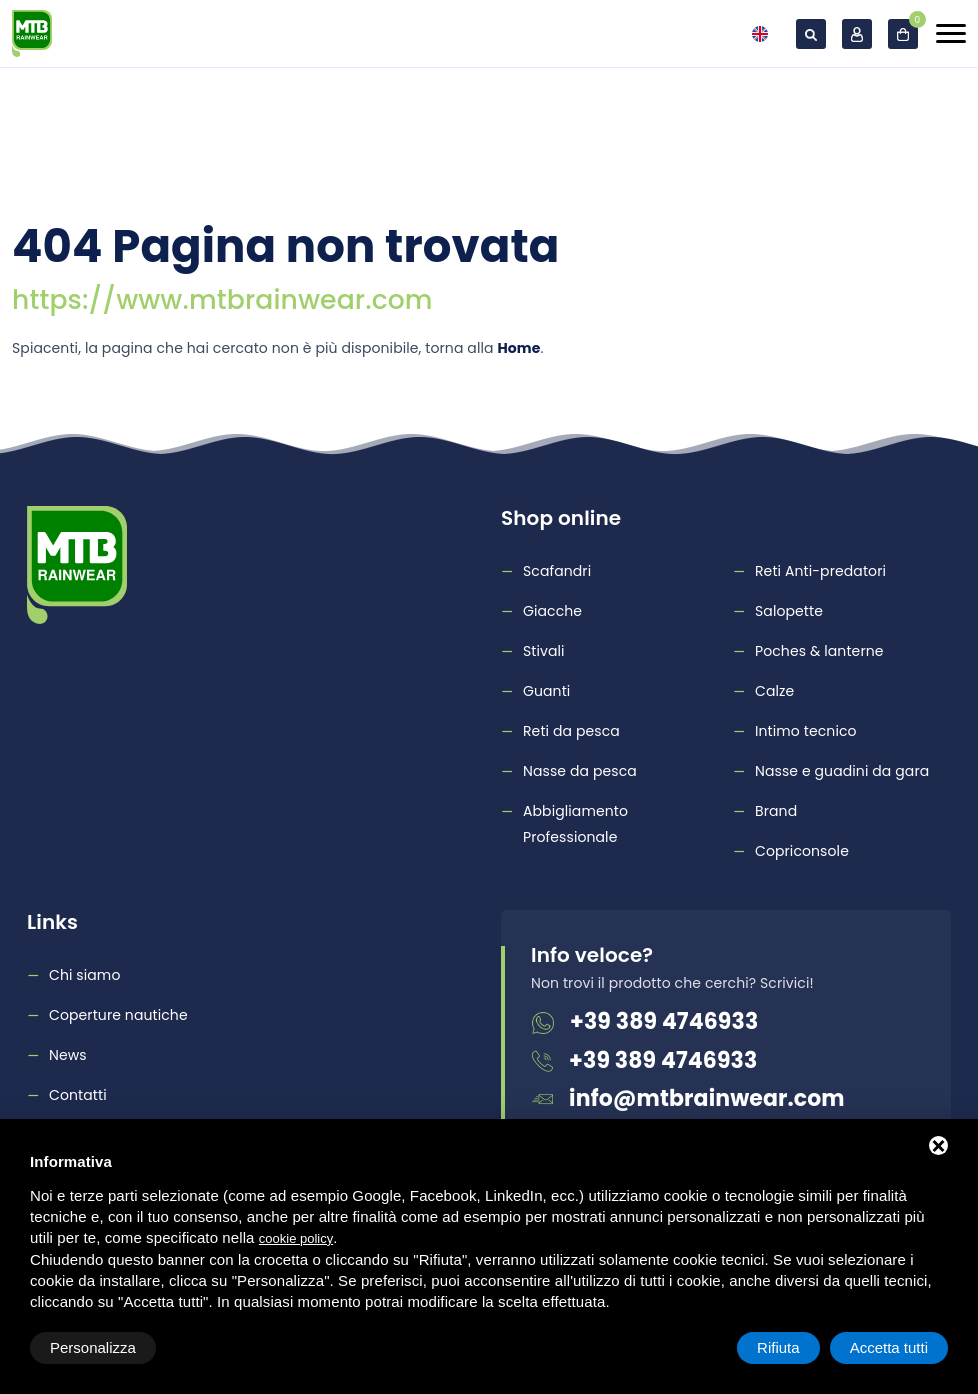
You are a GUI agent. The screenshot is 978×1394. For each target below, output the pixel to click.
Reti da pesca (571, 731)
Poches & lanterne (819, 651)
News (68, 1055)
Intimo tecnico (806, 731)
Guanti (546, 691)
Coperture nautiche (118, 1015)
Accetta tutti (889, 1347)
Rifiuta (778, 1347)
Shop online (561, 518)
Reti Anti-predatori (820, 571)
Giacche (552, 611)
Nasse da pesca (580, 771)
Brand (776, 811)
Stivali (544, 651)
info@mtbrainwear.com (707, 1098)
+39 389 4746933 (664, 1021)
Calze (774, 691)
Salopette (789, 611)
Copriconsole (802, 851)
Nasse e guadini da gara (842, 771)
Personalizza (93, 1347)
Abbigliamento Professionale (575, 824)
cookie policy (296, 1238)
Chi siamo (84, 975)
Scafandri (557, 571)
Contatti (78, 1095)
